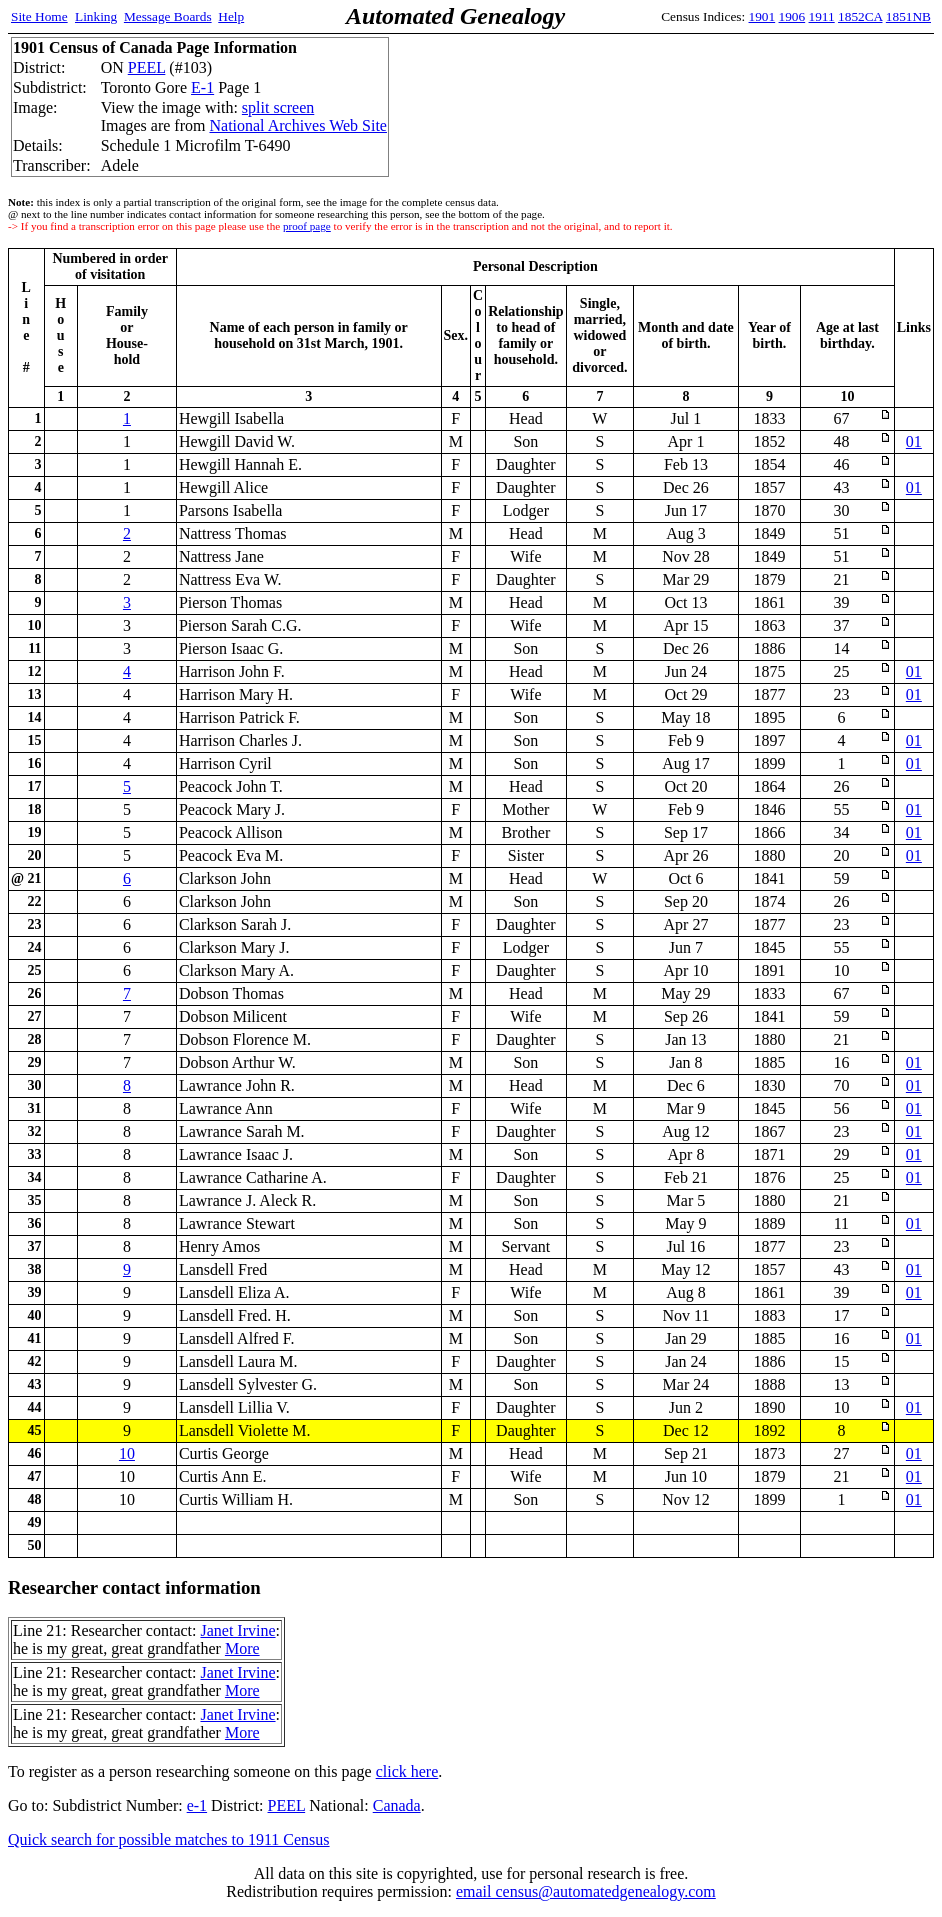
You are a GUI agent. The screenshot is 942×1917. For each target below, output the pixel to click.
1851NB (908, 16)
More (242, 1648)
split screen (278, 107)
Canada (397, 1805)
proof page (307, 226)
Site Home (39, 16)
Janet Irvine (237, 1630)
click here (407, 1771)
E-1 (202, 87)
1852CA (860, 16)
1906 (792, 16)
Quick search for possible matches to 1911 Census (169, 1839)
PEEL (147, 67)
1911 (822, 16)
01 (914, 441)
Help (231, 16)
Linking (96, 16)
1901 (762, 16)
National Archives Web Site (298, 125)
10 (127, 1453)
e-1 (197, 1805)
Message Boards (168, 16)
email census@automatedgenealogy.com (586, 1891)
